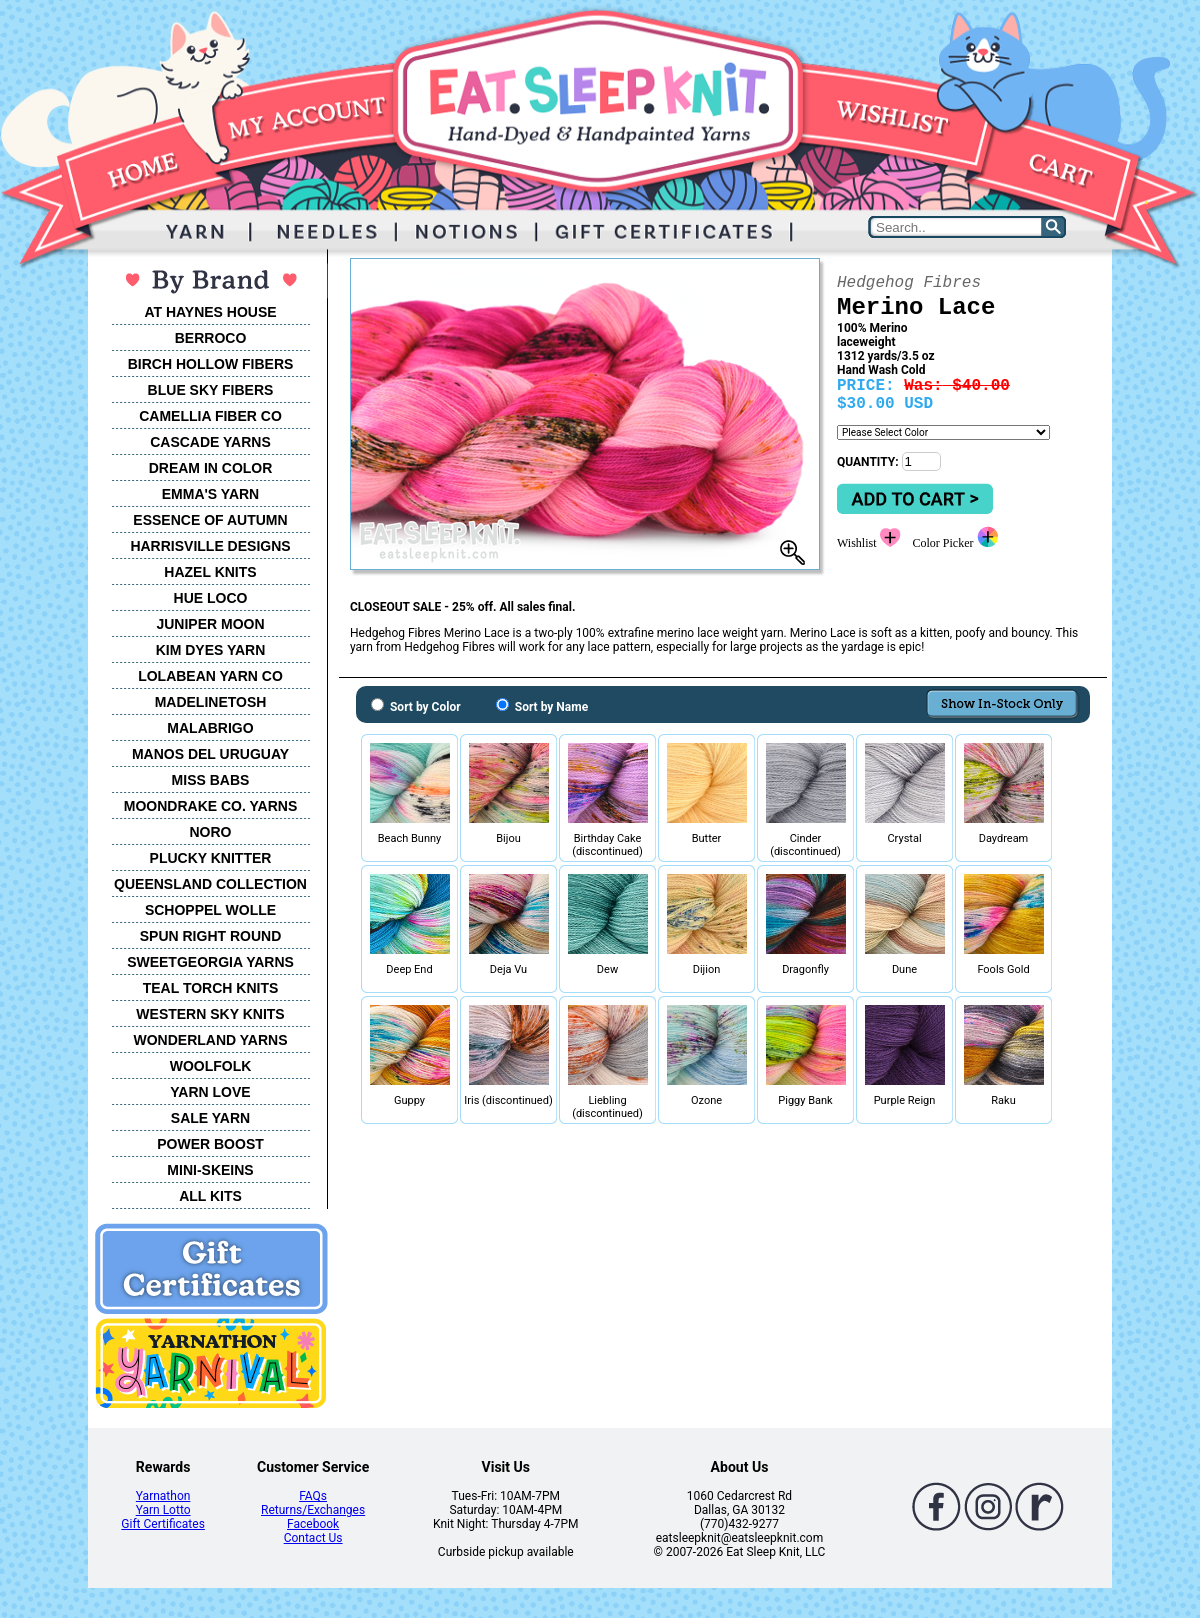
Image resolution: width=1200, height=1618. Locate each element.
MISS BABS (211, 780)
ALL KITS (210, 1196)
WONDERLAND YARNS (210, 1040)
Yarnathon (163, 1496)
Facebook (313, 1524)
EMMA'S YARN (210, 494)
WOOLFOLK (211, 1066)
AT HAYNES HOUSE (210, 312)
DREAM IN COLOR (211, 468)
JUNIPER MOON (210, 624)
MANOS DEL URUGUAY (210, 754)
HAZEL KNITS (210, 572)
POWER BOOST (210, 1144)
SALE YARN (210, 1118)
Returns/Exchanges (313, 1510)
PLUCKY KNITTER (211, 858)
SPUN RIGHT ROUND (211, 936)
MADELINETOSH (211, 702)
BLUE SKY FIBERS (211, 390)
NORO (211, 832)
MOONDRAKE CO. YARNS (210, 806)
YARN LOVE (210, 1092)
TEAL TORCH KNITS (211, 988)
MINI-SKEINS (210, 1170)
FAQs (313, 1496)
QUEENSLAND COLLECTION (210, 884)
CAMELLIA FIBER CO (210, 416)
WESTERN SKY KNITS (210, 1014)
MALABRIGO (210, 728)
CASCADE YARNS (210, 442)
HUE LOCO (211, 598)
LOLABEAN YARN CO (210, 676)
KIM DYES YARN (211, 650)
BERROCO (211, 338)
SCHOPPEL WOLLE (210, 910)
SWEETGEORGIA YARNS (210, 962)
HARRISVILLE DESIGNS (210, 546)
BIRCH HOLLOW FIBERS (211, 364)
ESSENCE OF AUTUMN (210, 520)
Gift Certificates (162, 1524)
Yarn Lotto (163, 1510)
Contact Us (313, 1538)
